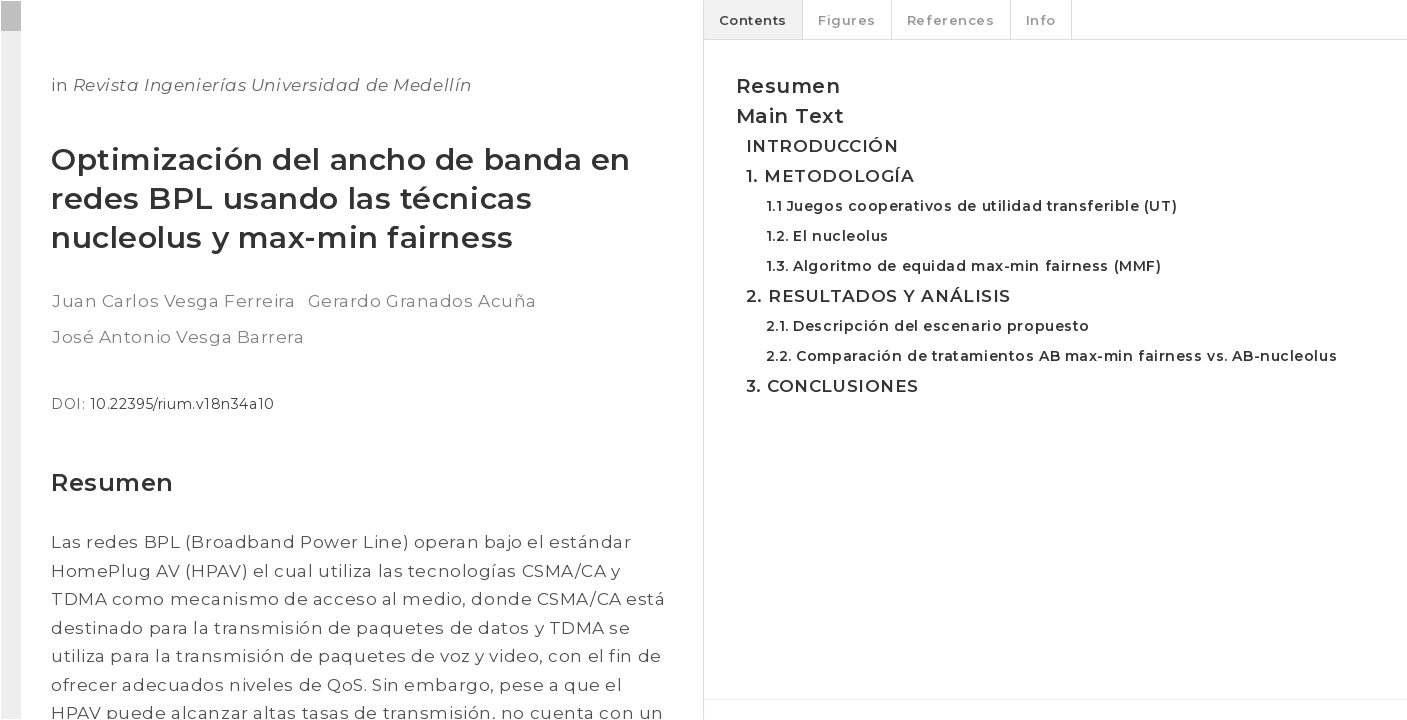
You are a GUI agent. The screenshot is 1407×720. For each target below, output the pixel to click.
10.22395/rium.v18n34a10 (182, 404)
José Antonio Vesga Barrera (178, 337)
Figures (847, 20)
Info (1041, 20)
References (951, 20)
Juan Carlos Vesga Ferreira (174, 301)
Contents (753, 20)
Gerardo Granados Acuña (422, 301)
